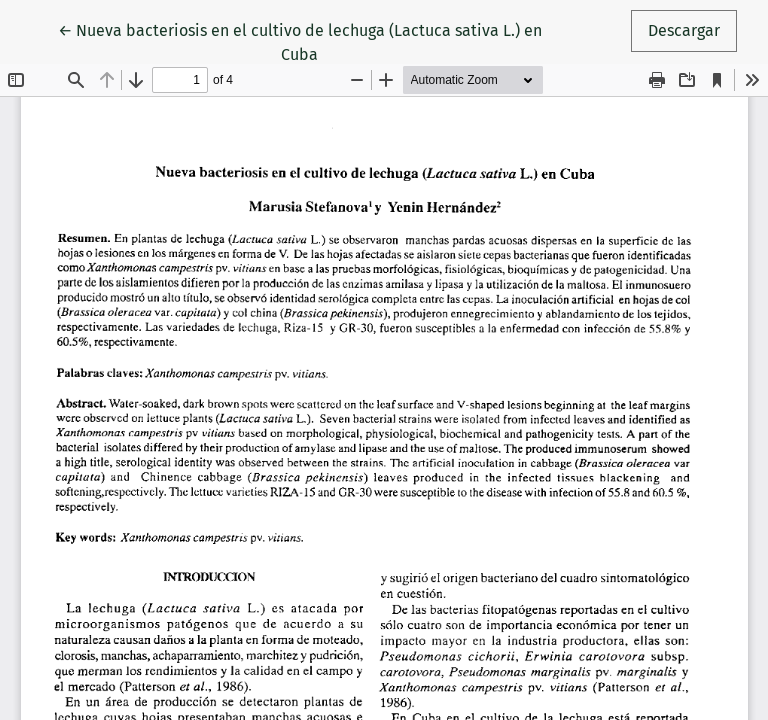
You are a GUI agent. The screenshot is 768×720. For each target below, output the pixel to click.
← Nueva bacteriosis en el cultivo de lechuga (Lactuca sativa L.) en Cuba (300, 41)
